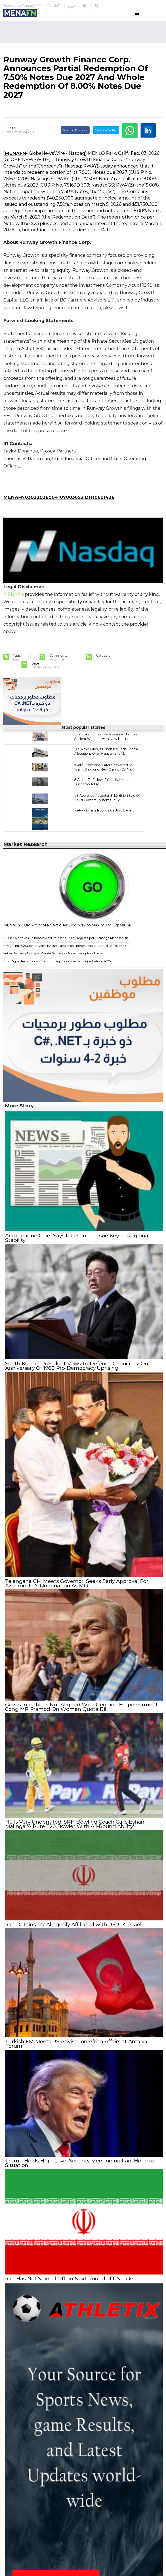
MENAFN (15, 161)
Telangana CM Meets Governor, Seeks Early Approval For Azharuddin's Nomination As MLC (76, 1590)
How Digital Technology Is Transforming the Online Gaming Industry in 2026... (58, 969)
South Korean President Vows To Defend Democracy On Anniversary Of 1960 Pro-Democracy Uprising (76, 1373)
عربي (71, 5)
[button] (84, 5)
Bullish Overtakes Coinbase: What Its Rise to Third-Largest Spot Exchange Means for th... (66, 946)
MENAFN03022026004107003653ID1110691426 (58, 505)
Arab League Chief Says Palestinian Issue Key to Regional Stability (77, 1245)
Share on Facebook (75, 138)
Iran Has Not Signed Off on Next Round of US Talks (69, 2283)
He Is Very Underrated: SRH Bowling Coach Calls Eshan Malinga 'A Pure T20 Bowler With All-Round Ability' (74, 1830)
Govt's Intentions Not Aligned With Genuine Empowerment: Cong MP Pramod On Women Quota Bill (82, 1713)
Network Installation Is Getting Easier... (104, 819)
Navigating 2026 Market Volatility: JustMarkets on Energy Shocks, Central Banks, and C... (66, 954)
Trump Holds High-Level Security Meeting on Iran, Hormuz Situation (79, 2167)
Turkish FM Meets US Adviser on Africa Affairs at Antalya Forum (76, 2049)
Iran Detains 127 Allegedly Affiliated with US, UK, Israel (73, 1930)
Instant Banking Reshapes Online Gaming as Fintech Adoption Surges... (54, 962)
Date (11, 136)
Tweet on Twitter (106, 138)
